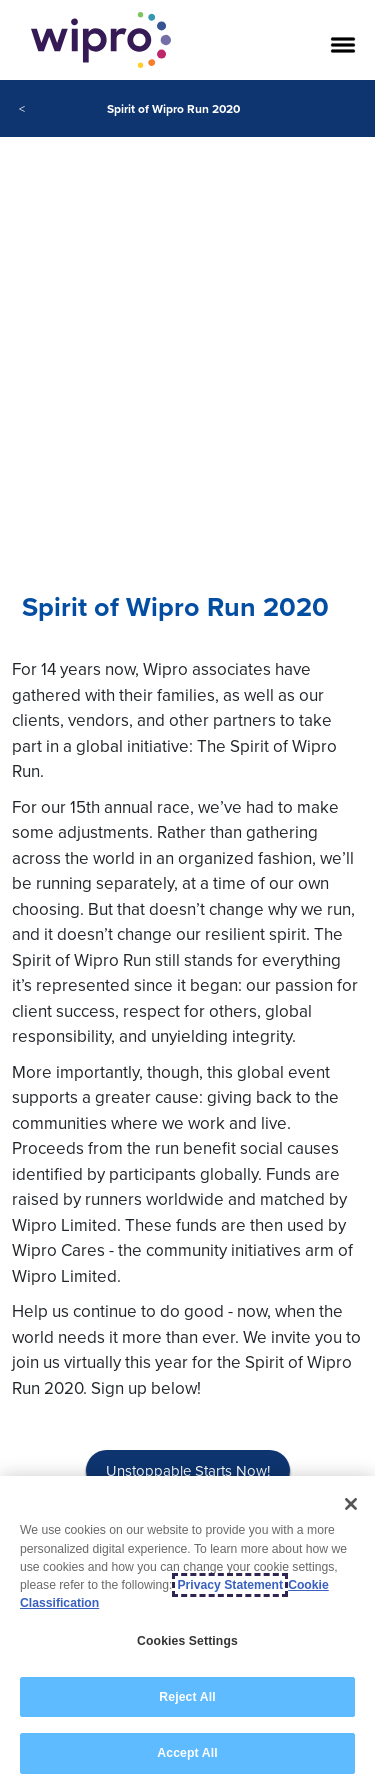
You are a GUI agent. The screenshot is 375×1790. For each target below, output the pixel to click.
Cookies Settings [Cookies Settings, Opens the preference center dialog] (187, 1641)
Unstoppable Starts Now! (188, 1470)
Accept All (187, 1753)
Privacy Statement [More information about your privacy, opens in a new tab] (230, 1585)
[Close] (351, 1504)
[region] (187, 1633)
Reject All (187, 1697)
